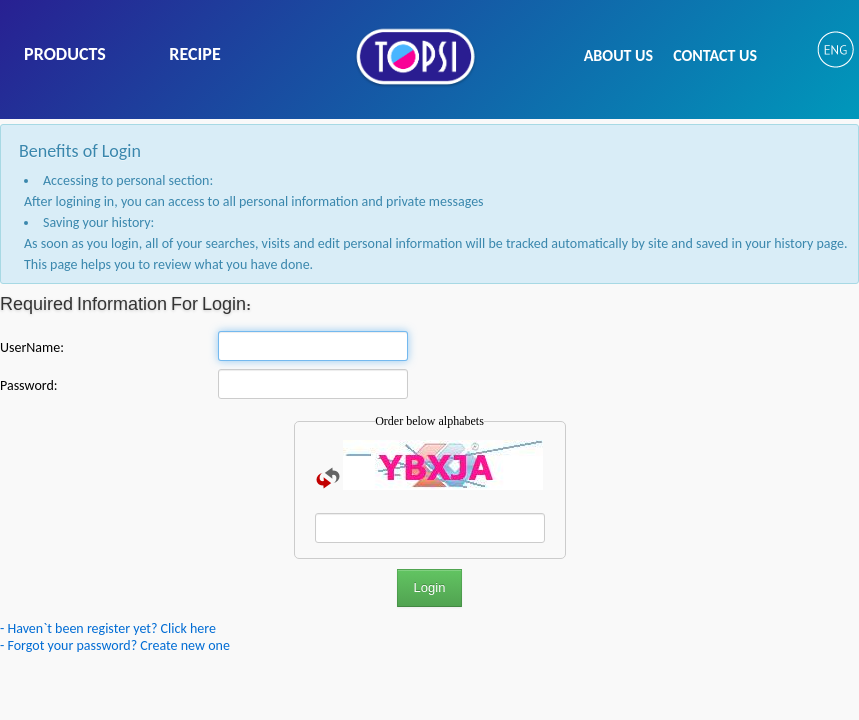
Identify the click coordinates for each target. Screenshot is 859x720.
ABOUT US (618, 55)
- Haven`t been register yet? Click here (108, 628)
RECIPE (194, 54)
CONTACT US (715, 55)
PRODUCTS (65, 54)
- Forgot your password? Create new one (115, 645)
